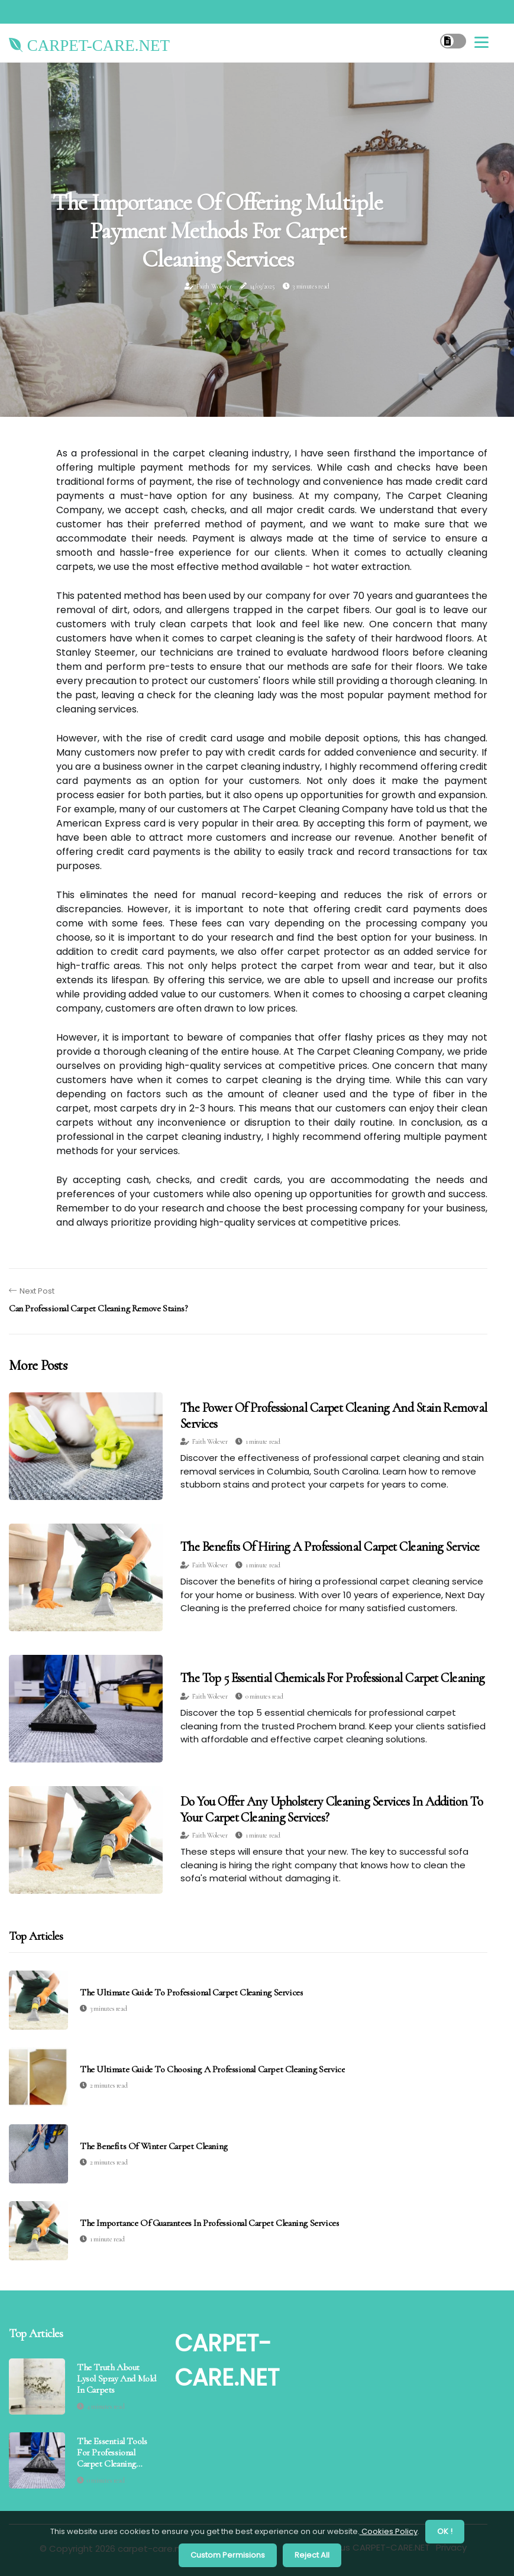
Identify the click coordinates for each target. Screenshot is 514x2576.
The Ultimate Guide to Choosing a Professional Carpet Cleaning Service (212, 2069)
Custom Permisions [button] (227, 2555)
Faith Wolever (214, 286)
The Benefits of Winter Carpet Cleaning (154, 2146)
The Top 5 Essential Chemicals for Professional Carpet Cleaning (332, 1678)
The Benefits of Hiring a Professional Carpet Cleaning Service (329, 1546)
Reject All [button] (312, 2555)
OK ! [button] (444, 2531)
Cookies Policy (389, 2531)
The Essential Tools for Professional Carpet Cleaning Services (112, 2453)
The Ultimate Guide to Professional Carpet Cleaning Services (191, 1992)
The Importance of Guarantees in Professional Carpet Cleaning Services (209, 2223)
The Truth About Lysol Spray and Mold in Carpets (116, 2379)
